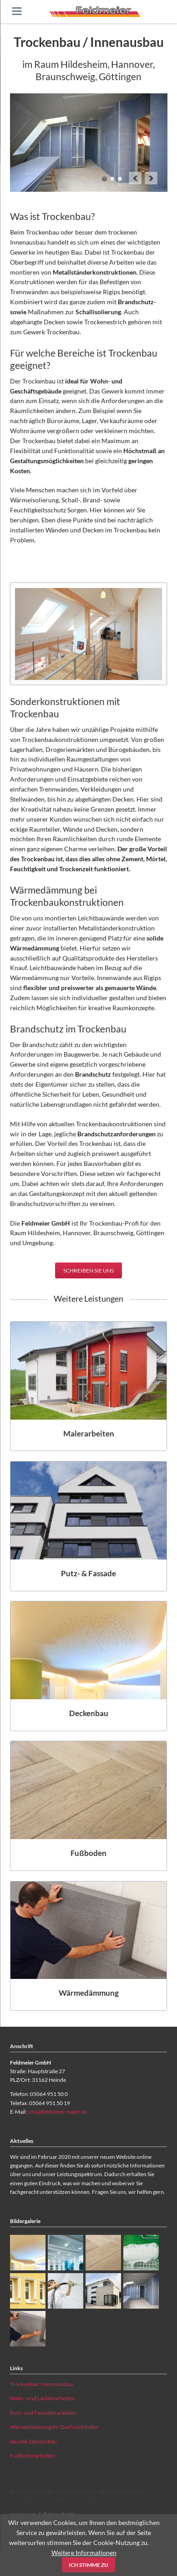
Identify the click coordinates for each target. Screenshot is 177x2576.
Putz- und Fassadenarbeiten (43, 2412)
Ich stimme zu (88, 2564)
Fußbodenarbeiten (32, 2455)
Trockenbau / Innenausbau (42, 2384)
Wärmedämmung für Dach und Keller (54, 2426)
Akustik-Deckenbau (33, 2441)
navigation (17, 11)
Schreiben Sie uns (88, 1270)
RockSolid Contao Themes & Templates (56, 2500)
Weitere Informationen (83, 2552)
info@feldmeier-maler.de (57, 2111)
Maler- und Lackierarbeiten (42, 2398)
